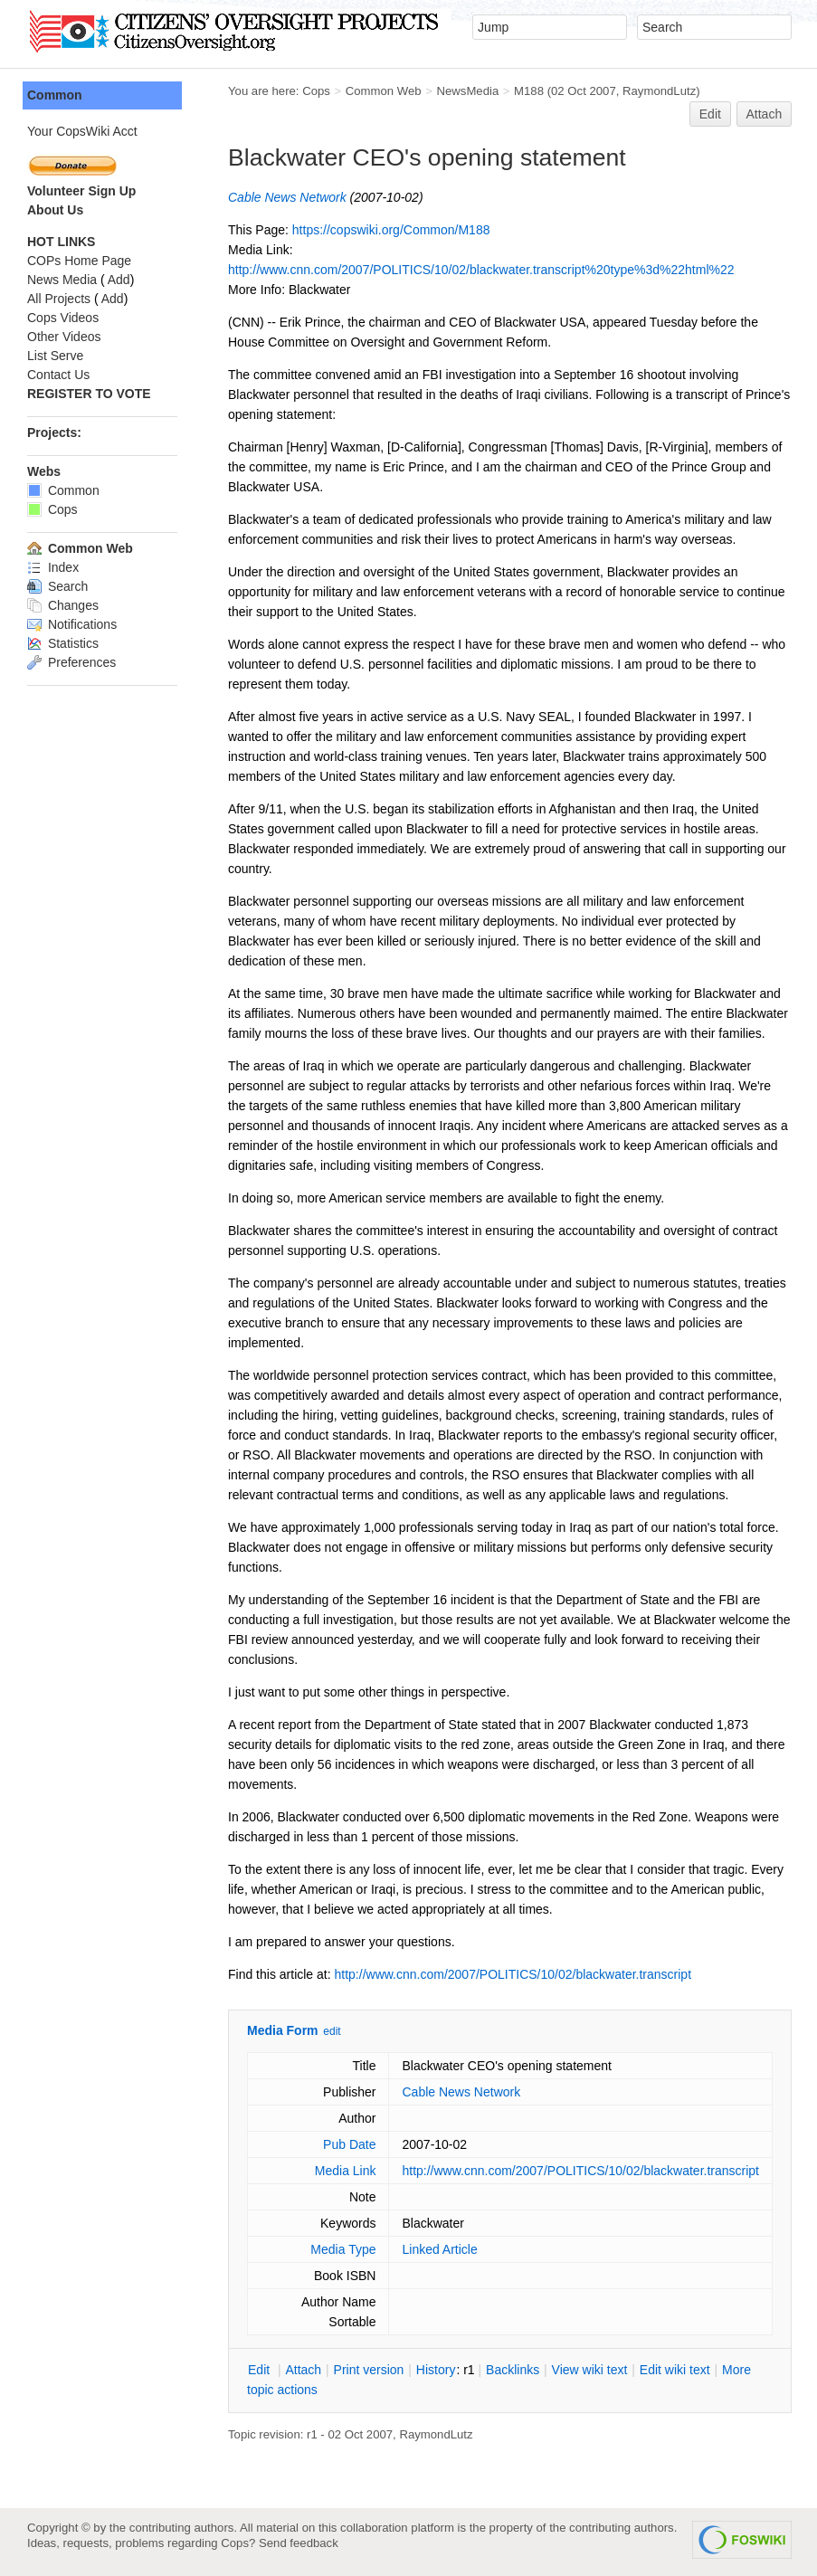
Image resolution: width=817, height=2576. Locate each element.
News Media (62, 279)
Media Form (282, 2030)
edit (331, 2031)
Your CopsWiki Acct (82, 131)
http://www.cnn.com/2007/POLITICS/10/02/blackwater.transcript (513, 1974)
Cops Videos (63, 317)
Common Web (384, 91)
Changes (63, 605)
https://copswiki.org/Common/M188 (391, 230)
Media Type (342, 2249)
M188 (529, 91)
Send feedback (298, 2543)
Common (54, 95)
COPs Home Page (79, 260)
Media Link (345, 2170)
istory (436, 2369)
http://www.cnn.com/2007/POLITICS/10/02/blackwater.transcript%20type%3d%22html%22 (481, 269)
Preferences (71, 662)
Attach (764, 114)
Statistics (63, 643)
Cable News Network (287, 197)
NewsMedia (467, 91)
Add (119, 279)
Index (53, 567)
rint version (369, 2369)
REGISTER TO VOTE (89, 393)
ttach (303, 2369)
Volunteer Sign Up (81, 191)
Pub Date (349, 2144)
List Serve (55, 355)
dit (260, 2369)
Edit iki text (675, 2369)
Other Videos (63, 336)
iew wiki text (590, 2369)
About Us (55, 210)
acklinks (512, 2369)
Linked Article (439, 2249)
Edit (710, 114)
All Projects (58, 298)
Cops (316, 91)
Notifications (72, 624)
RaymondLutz (659, 91)
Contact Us (58, 374)
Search (57, 586)
